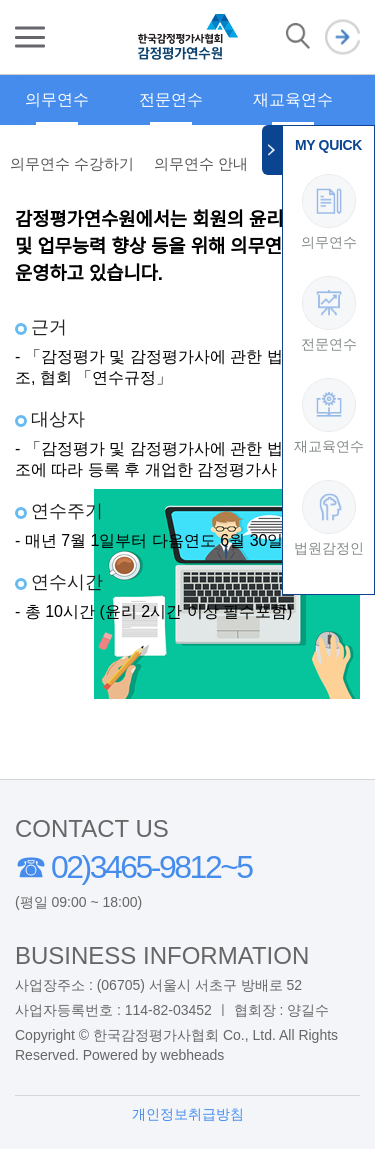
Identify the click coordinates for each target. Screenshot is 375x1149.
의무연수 (57, 99)
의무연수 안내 (201, 163)
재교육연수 (293, 99)
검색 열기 (298, 37)
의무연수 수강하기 (72, 163)
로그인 (342, 37)
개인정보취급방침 (188, 1114)
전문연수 (171, 99)
